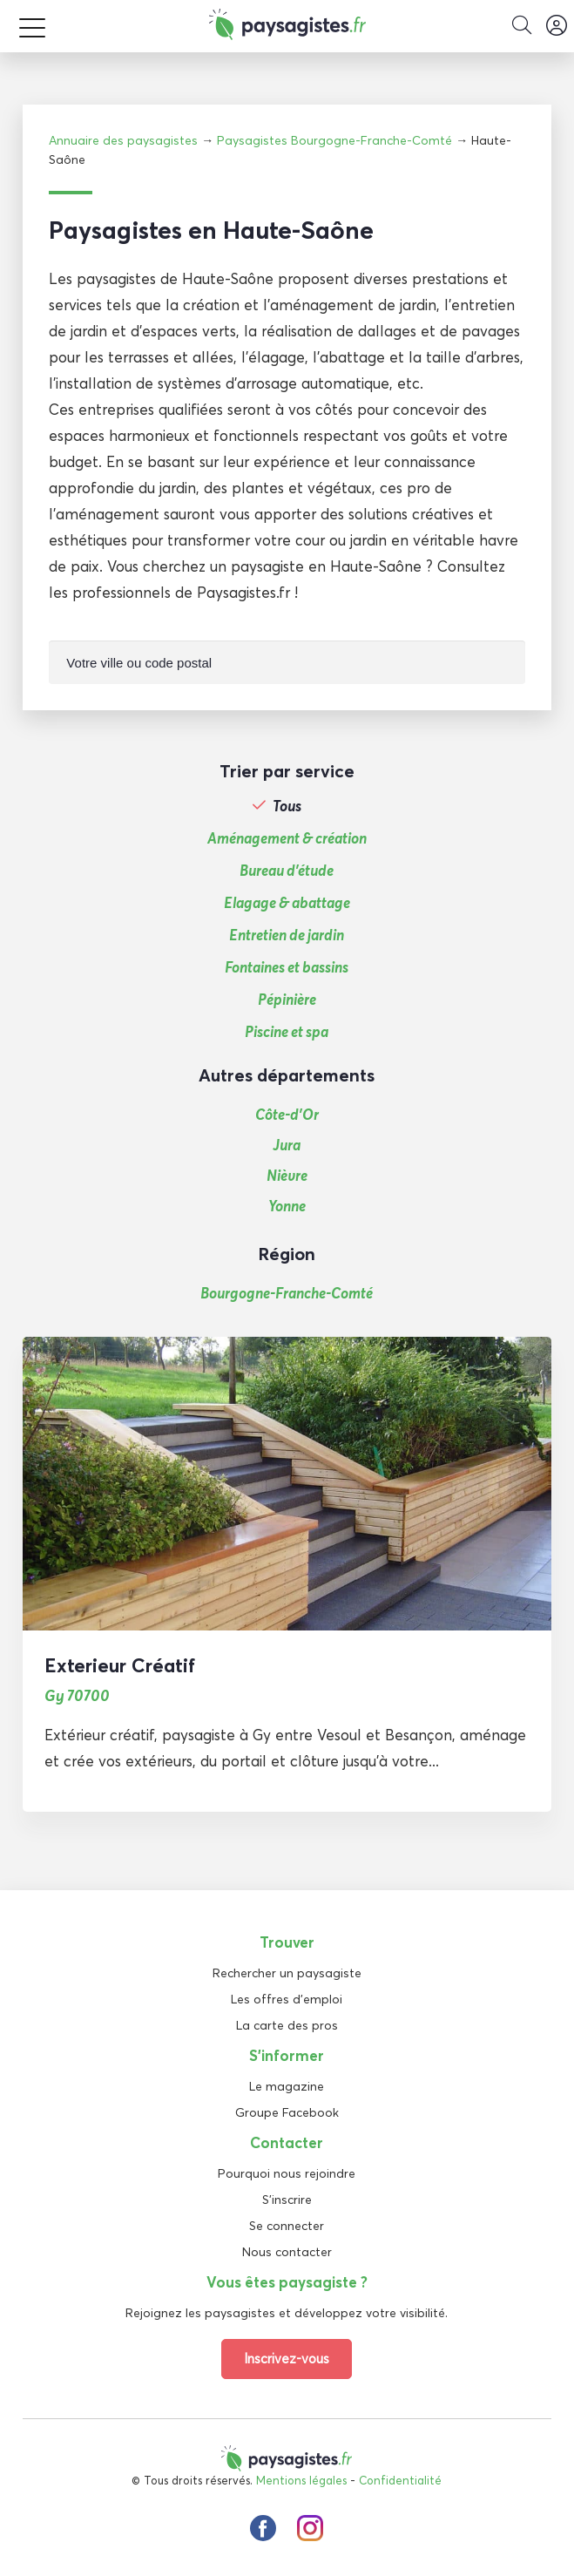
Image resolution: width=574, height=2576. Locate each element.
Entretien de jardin (286, 935)
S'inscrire (287, 2199)
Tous (287, 806)
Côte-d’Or (287, 1114)
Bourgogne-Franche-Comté (286, 1293)
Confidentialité (400, 2480)
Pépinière (287, 999)
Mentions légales (301, 2480)
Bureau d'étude (287, 870)
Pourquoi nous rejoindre (286, 2173)
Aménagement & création (287, 838)
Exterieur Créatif (119, 1665)
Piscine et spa (286, 1032)
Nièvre (287, 1175)
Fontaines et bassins (286, 967)
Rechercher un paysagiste (287, 1973)
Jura (287, 1144)
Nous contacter (287, 2252)
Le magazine (286, 2086)
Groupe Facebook (287, 2112)
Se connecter (286, 2226)
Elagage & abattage (287, 903)
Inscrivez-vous (286, 2358)
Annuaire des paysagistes (123, 140)
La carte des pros (287, 2025)
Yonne (287, 1205)
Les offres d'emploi (286, 1999)
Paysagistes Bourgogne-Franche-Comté (334, 140)
